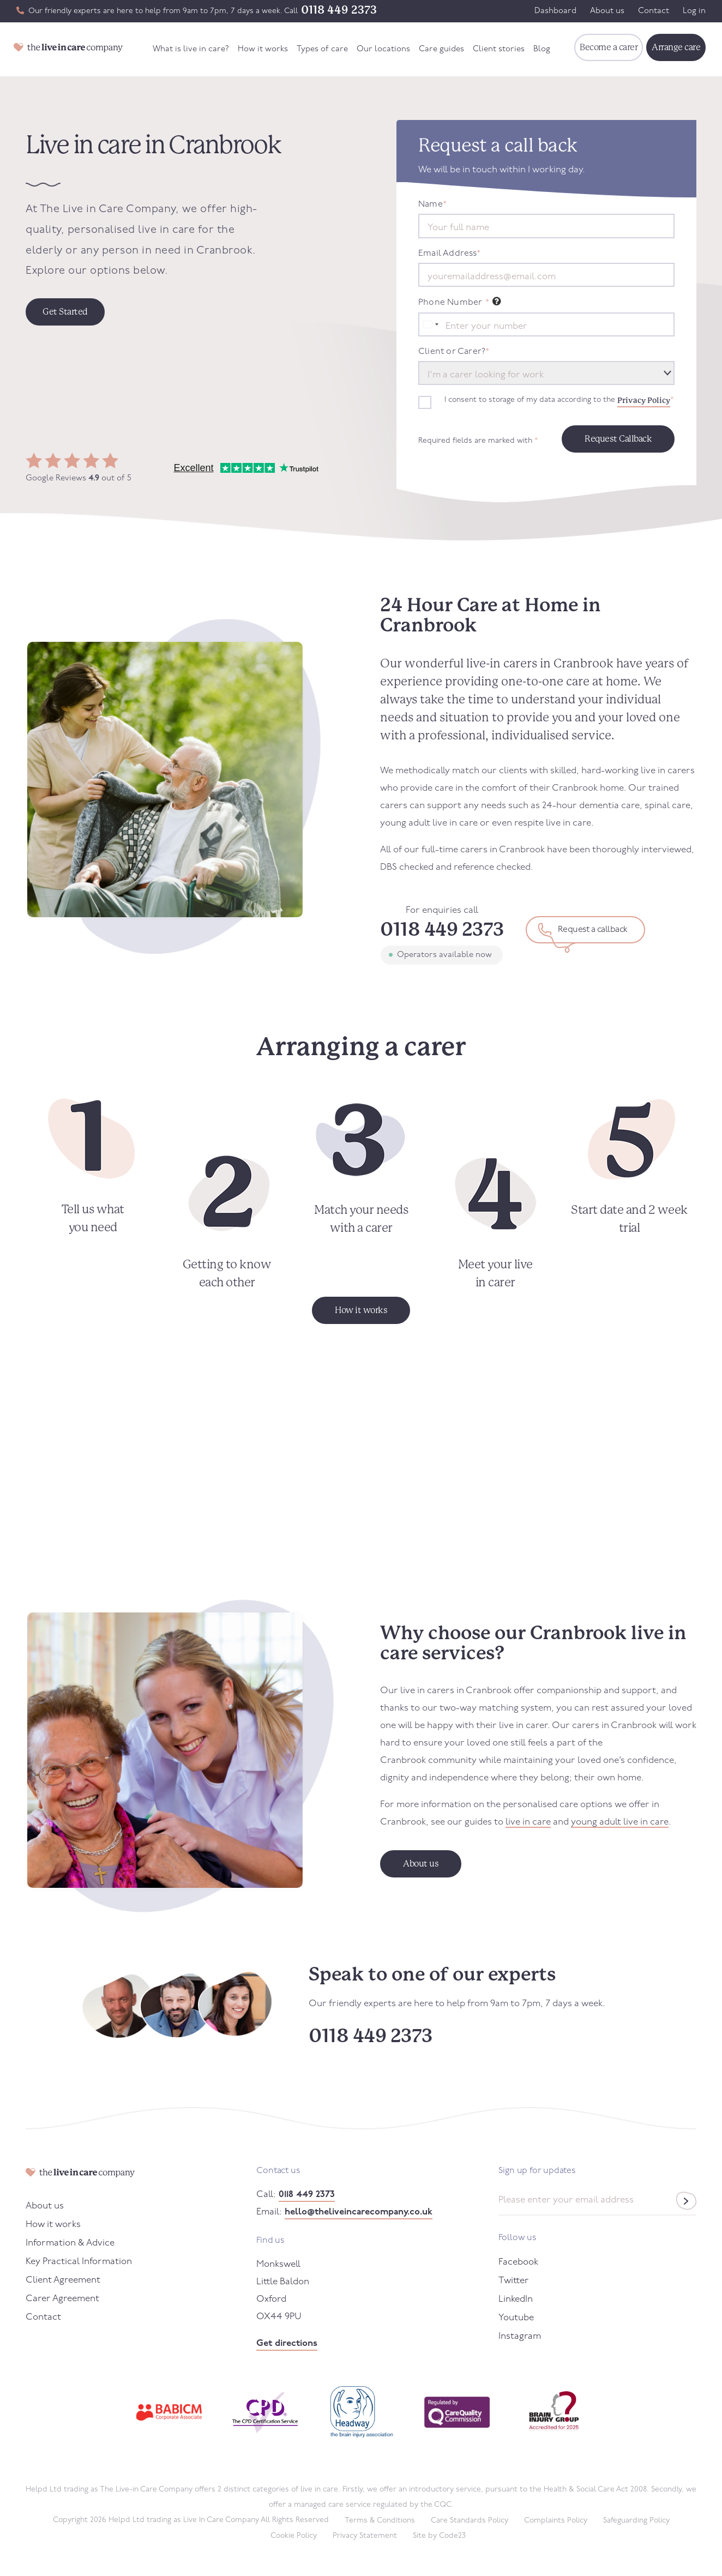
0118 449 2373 (339, 9)
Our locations (383, 49)
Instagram (519, 2336)
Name (432, 204)
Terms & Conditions (380, 2521)
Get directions (286, 2343)
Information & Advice (70, 2243)
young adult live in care (620, 1822)
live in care (528, 1822)
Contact (653, 11)
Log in (694, 11)
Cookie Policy (293, 2536)
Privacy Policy (643, 400)
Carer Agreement (62, 2298)
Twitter (513, 2280)
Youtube (516, 2317)
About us (607, 11)
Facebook (518, 2262)
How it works (263, 49)
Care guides (441, 49)
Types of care (322, 49)
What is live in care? (191, 49)
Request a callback (593, 929)
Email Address (449, 253)
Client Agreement (63, 2280)
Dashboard (555, 11)
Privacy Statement (365, 2536)
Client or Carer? (453, 351)
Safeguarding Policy (636, 2521)
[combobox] (430, 324)
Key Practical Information (79, 2261)
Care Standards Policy (469, 2521)
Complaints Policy (555, 2521)
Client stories (499, 49)
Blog (541, 49)
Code (452, 2536)
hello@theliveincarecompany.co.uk (358, 2212)
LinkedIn (515, 2299)
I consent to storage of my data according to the (558, 400)
